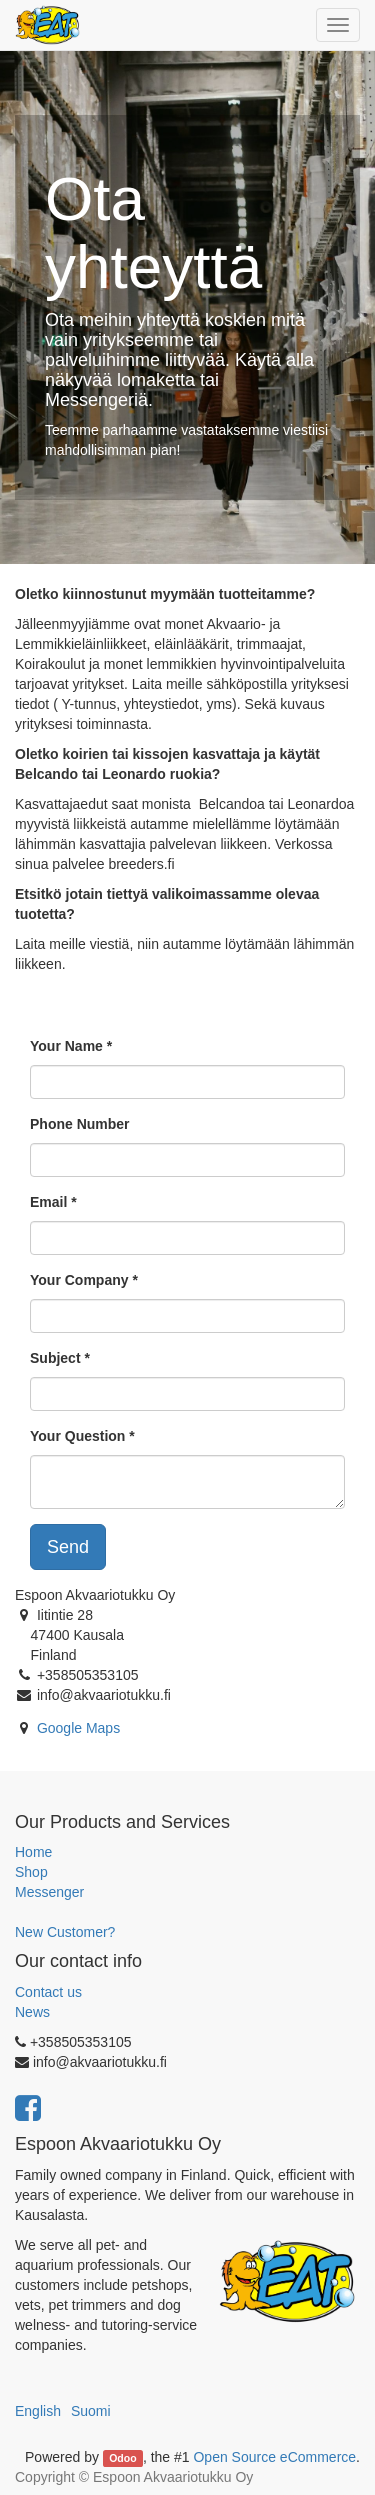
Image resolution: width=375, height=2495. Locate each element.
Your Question (77, 1436)
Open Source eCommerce (274, 2457)
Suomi (91, 2411)
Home (33, 1852)
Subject (55, 1358)
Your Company (79, 1280)
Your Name (66, 1046)
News (32, 2012)
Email (48, 1202)
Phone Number (80, 1124)
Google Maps (78, 1728)
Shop (31, 1872)
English (38, 2411)
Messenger (49, 1892)
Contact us (48, 1992)
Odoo (122, 2458)
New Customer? (65, 1932)
